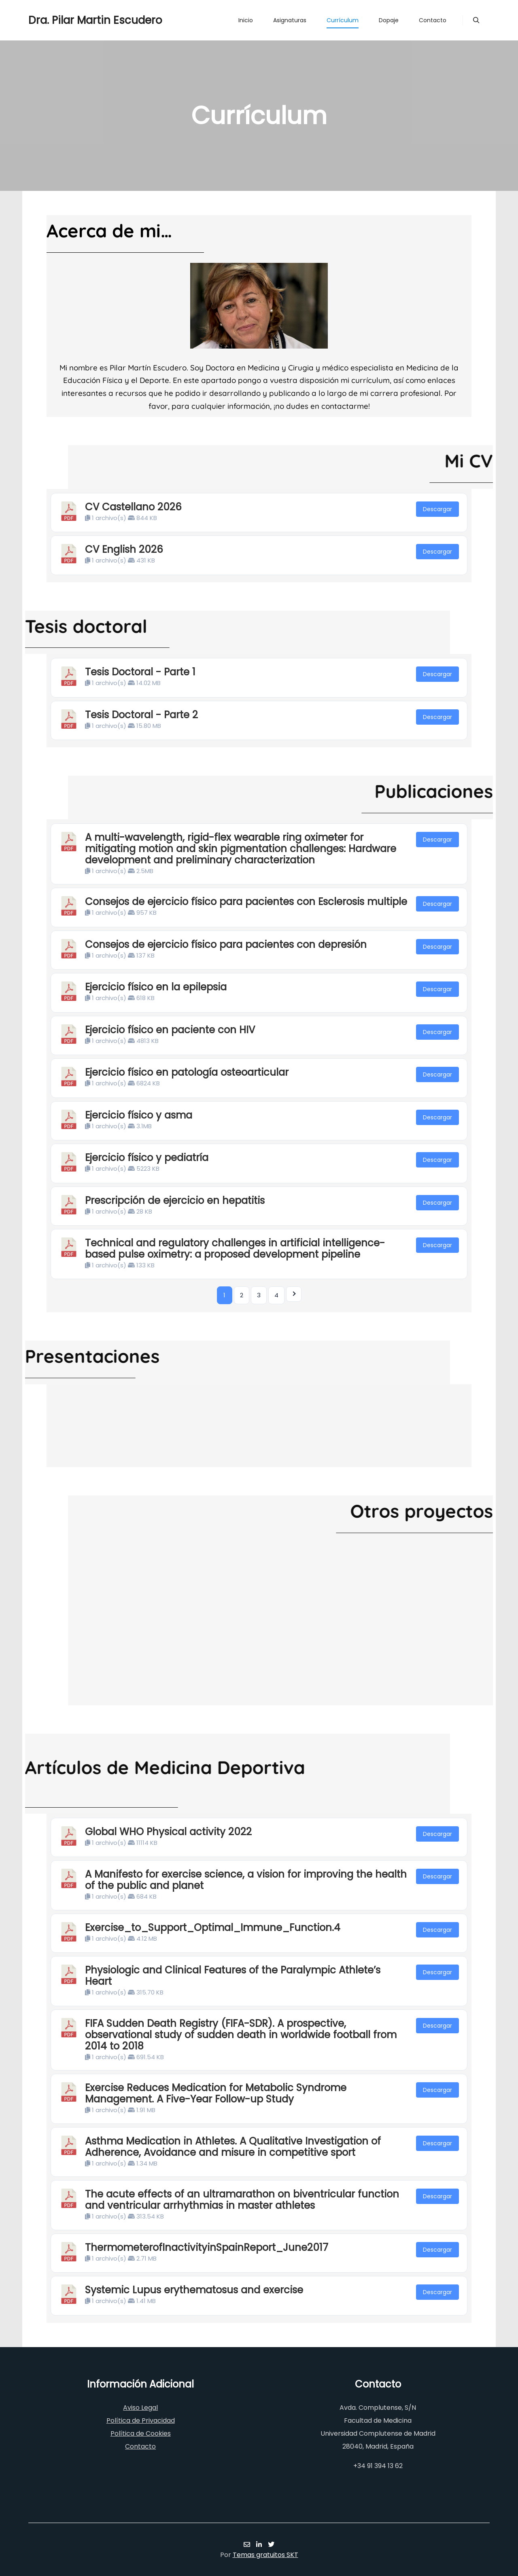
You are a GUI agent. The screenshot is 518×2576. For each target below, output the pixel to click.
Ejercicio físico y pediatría (146, 1158)
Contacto (140, 2446)
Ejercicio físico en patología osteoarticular (187, 1072)
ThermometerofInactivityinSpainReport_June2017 (206, 2247)
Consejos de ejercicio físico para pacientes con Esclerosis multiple (246, 902)
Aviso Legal (140, 2407)
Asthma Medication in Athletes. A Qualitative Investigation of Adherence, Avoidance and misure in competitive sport (233, 2146)
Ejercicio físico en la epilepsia (156, 987)
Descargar (437, 509)
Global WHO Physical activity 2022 (168, 1832)
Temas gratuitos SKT (265, 2554)
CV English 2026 (124, 549)
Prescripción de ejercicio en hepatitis (175, 1200)
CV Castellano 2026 (133, 507)
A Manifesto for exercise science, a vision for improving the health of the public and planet (246, 1880)
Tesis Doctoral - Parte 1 (140, 672)
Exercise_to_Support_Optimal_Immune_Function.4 (212, 1927)
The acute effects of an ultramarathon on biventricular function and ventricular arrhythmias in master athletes (242, 2199)
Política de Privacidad (140, 2420)
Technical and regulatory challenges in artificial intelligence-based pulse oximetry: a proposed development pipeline (235, 1248)
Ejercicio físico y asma (138, 1115)
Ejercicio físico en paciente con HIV (170, 1030)
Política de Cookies (140, 2433)
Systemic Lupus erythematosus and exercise (194, 2290)
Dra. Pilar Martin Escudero (68, 20)
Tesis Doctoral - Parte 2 (141, 715)
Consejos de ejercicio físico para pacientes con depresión (226, 944)
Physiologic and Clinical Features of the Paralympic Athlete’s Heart (232, 1975)
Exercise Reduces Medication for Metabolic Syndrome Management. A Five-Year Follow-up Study (215, 2093)
